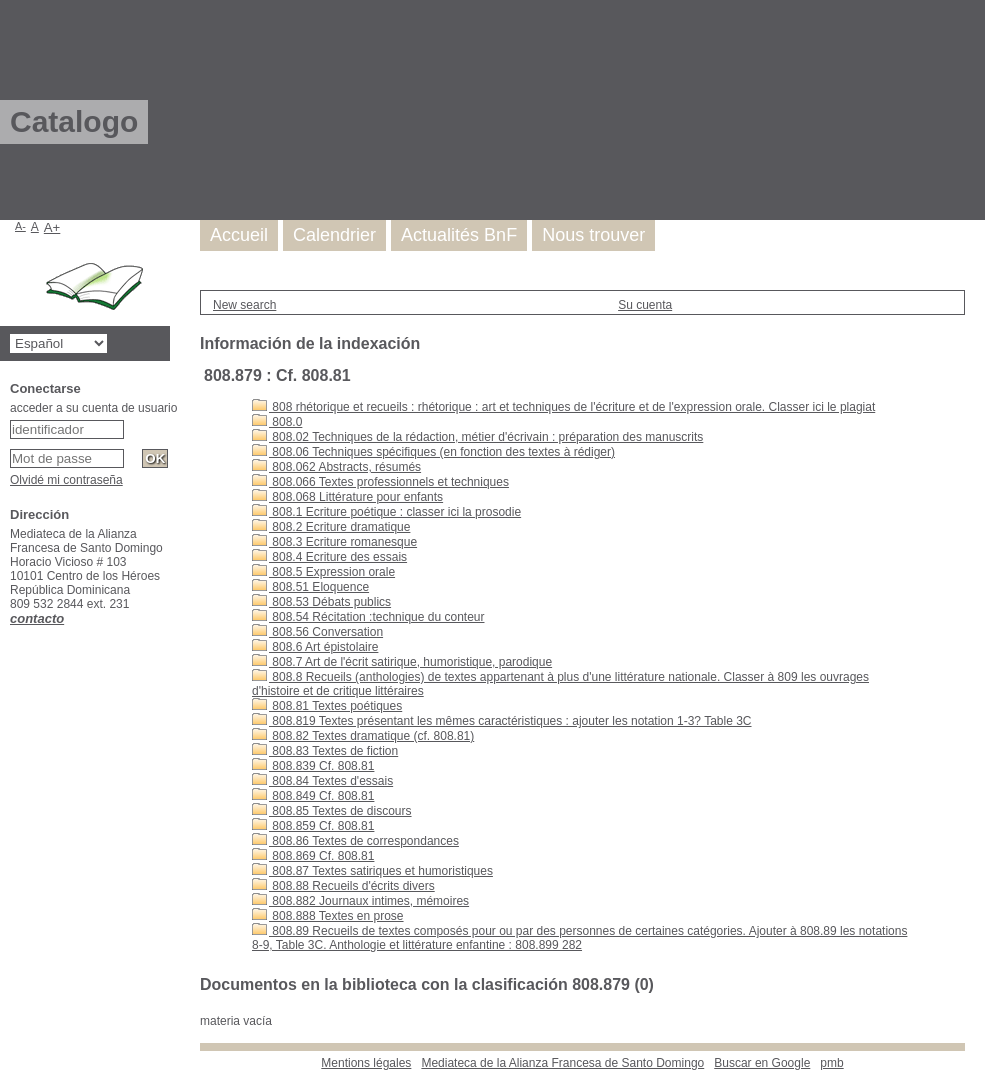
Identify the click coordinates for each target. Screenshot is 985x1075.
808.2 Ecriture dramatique (331, 527)
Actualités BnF (459, 235)
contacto (37, 618)
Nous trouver (593, 235)
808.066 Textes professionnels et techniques (380, 482)
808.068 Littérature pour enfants (347, 497)
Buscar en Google (762, 1063)
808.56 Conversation (317, 632)
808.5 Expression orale (323, 572)
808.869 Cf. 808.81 (313, 856)
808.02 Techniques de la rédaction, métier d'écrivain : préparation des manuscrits (477, 437)
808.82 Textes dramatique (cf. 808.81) (363, 736)
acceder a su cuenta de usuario (93, 408)
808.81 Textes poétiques (327, 706)
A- (20, 226)
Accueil (239, 235)
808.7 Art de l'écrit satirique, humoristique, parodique (402, 662)
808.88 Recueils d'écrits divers (343, 886)
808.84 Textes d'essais (322, 781)
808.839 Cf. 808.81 (313, 766)
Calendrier (334, 235)
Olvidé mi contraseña (66, 480)
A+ (52, 227)
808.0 (277, 422)
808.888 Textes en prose (328, 916)
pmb (831, 1063)
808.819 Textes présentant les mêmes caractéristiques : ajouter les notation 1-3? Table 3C (502, 721)
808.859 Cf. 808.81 (313, 826)
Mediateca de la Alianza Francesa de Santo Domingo (562, 1063)
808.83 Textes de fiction (325, 751)
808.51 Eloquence (310, 587)
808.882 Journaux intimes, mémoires (360, 901)
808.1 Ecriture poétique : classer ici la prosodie (386, 512)
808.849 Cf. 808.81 (313, 796)
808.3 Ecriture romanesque (334, 542)
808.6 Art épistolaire (315, 647)
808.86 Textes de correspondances (355, 841)
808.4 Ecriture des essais (329, 557)
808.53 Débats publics (321, 602)
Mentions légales (366, 1063)
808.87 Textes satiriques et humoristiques (372, 871)
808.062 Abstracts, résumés (336, 467)
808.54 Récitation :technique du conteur (368, 617)
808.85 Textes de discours (332, 811)
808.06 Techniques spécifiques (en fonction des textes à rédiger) (433, 452)
